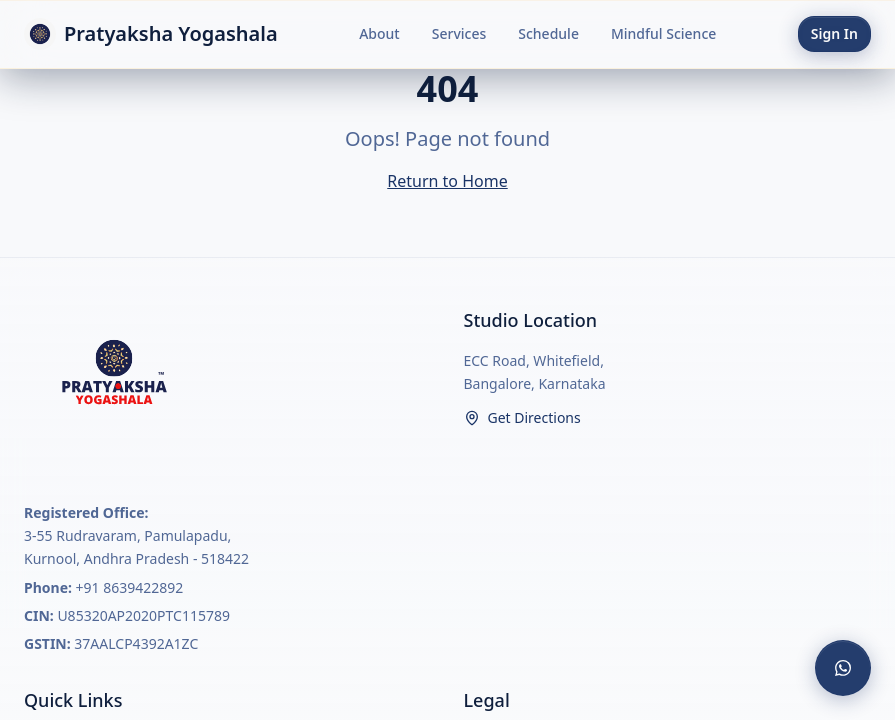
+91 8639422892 (130, 587)
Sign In (834, 33)
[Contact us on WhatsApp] (843, 668)
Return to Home (447, 181)
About (379, 33)
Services (459, 33)
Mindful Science (663, 33)
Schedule (548, 33)
